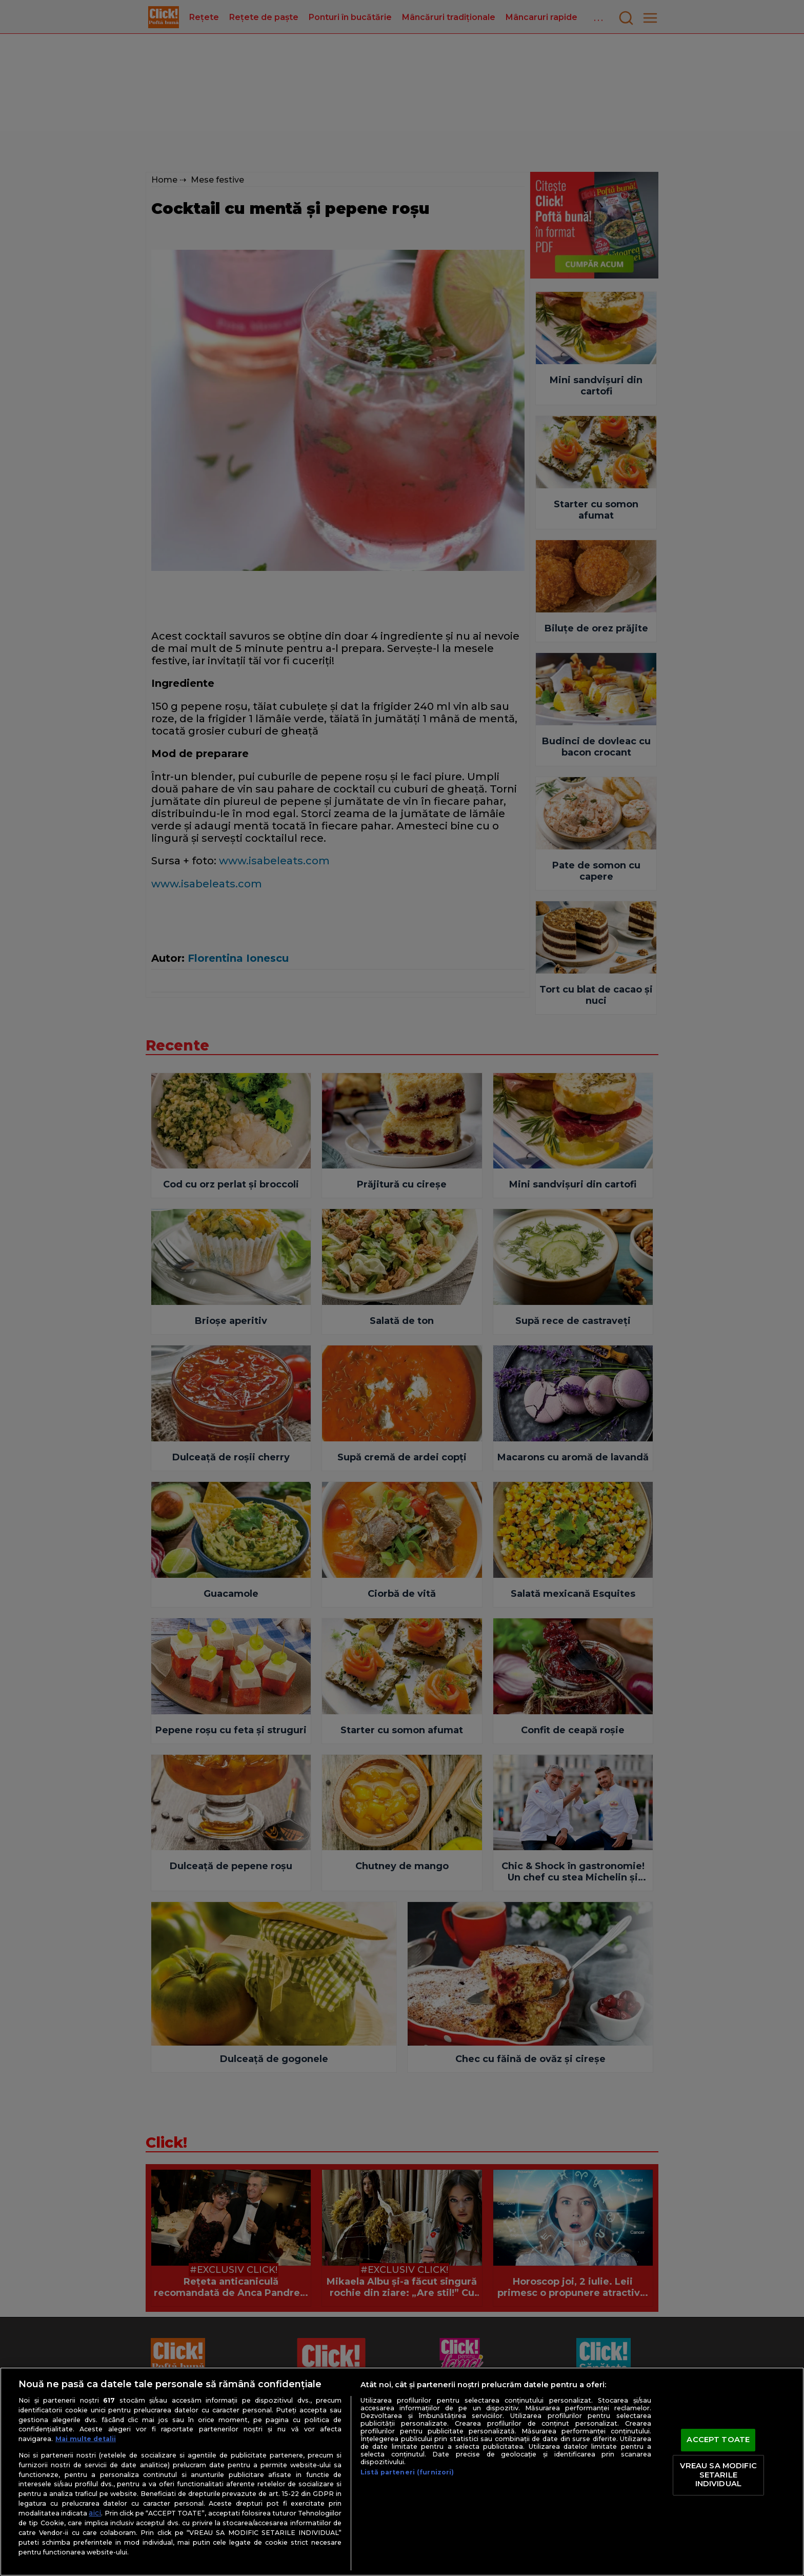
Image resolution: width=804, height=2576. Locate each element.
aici (95, 2513)
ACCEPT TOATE (718, 2440)
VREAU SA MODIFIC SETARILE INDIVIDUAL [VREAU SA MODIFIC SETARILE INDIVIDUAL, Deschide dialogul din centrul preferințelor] (718, 2474)
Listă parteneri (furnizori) (407, 2472)
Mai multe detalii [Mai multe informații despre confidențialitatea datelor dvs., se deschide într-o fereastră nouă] (85, 2439)
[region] (402, 2471)
